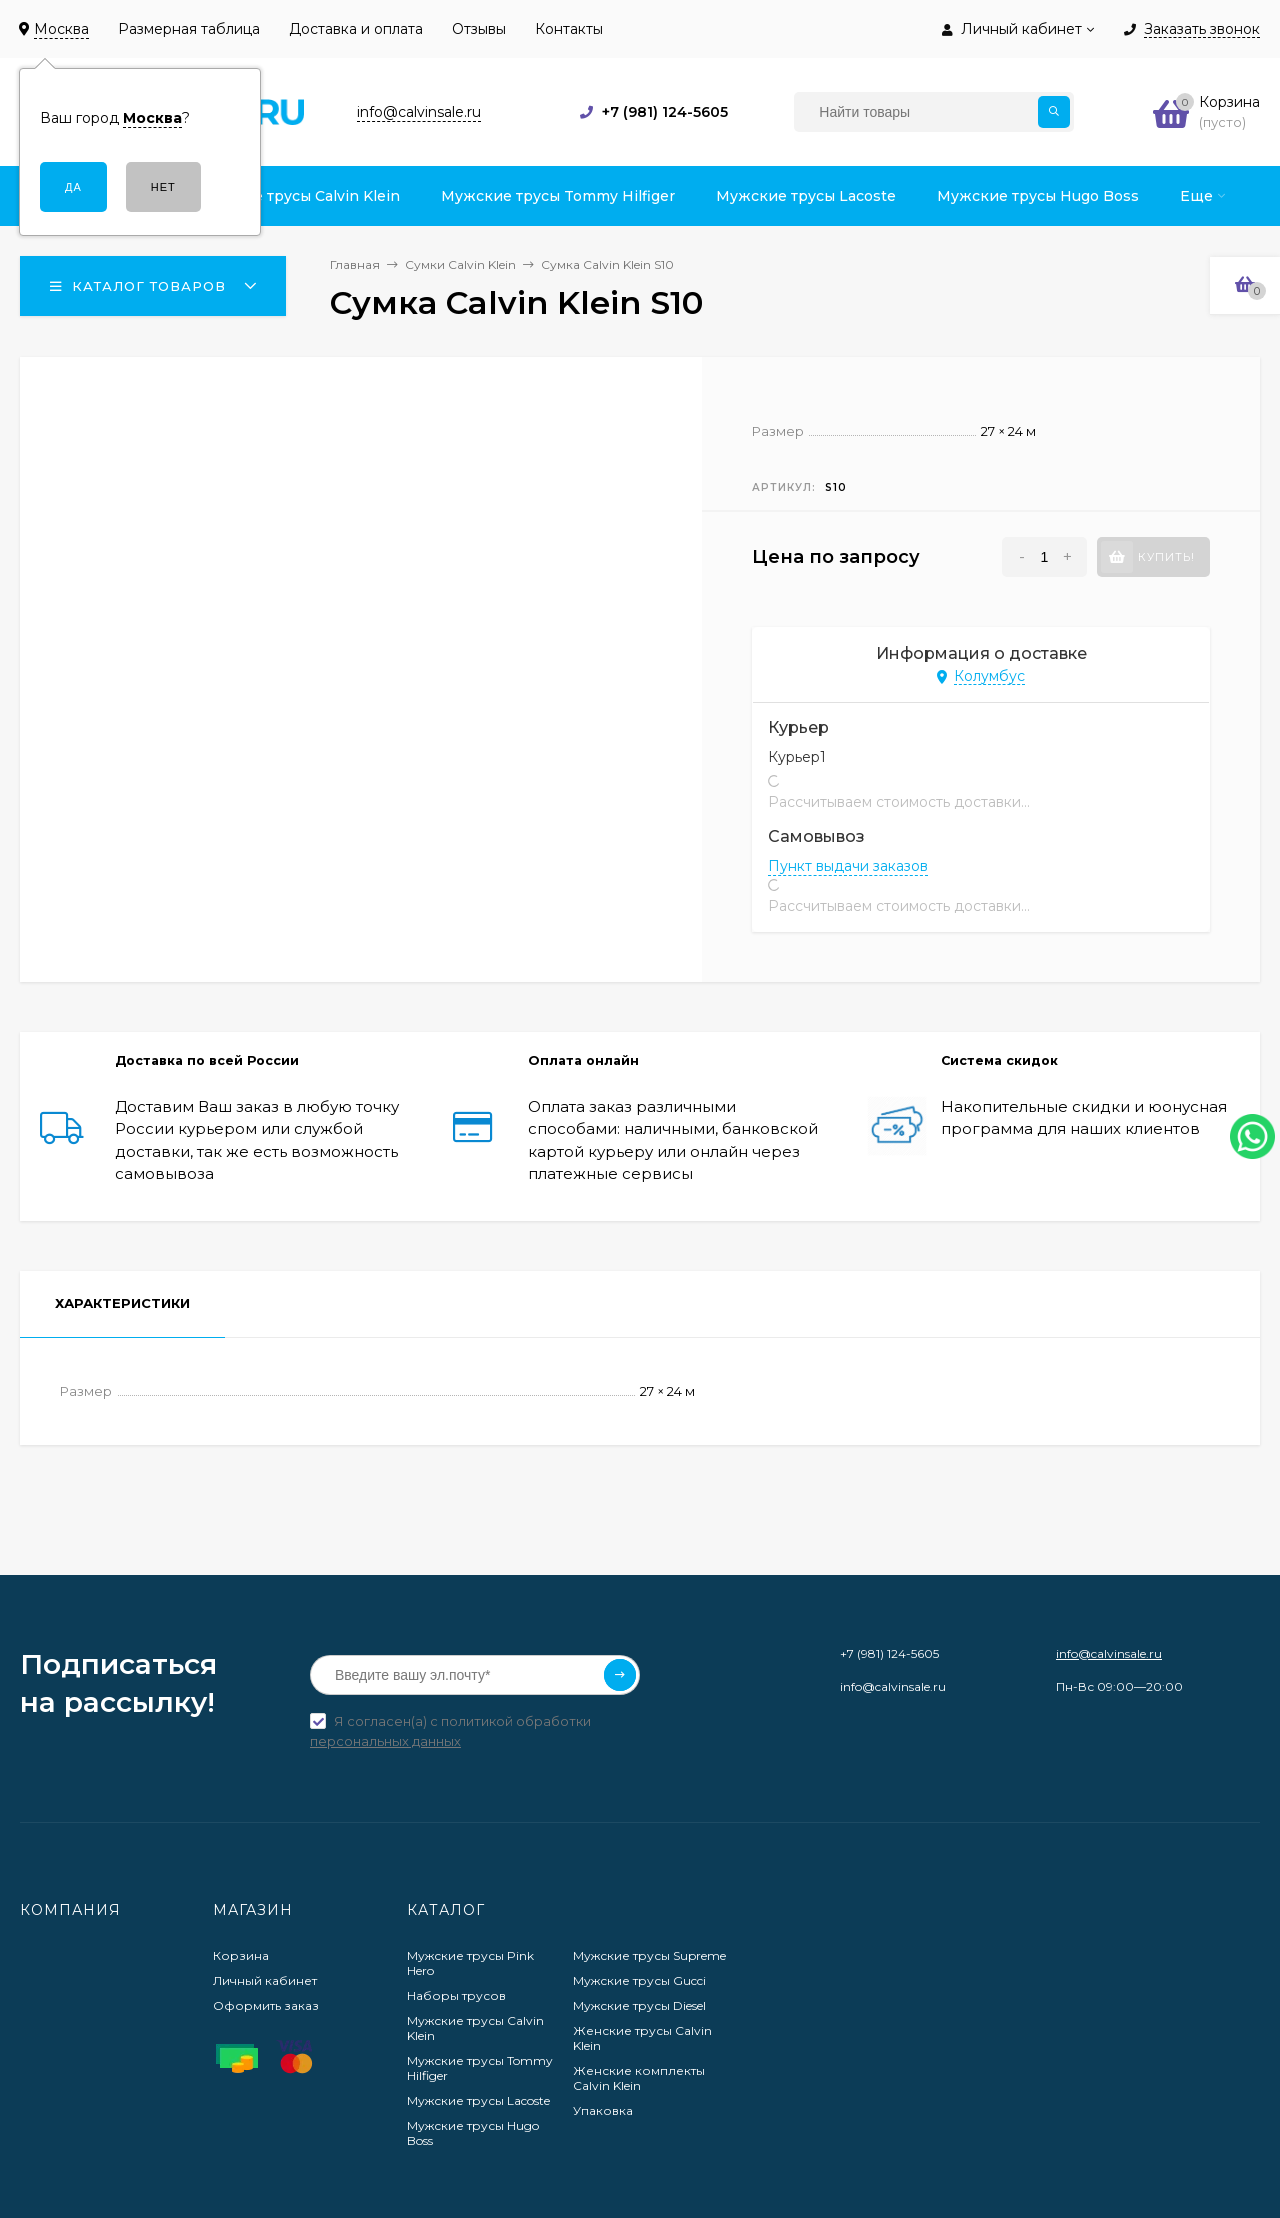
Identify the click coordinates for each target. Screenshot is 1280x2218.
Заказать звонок (1202, 30)
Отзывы (479, 29)
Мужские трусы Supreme (649, 1955)
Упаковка (603, 2110)
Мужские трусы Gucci (639, 1980)
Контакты (569, 29)
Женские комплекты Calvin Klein (639, 2078)
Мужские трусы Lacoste (478, 2100)
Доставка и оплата (356, 29)
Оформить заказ (266, 2005)
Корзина (241, 1955)
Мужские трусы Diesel (639, 2005)
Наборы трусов (456, 1995)
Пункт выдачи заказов (848, 866)
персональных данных (385, 1741)
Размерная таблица (189, 29)
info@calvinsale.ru (1109, 1653)
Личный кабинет (265, 1980)
